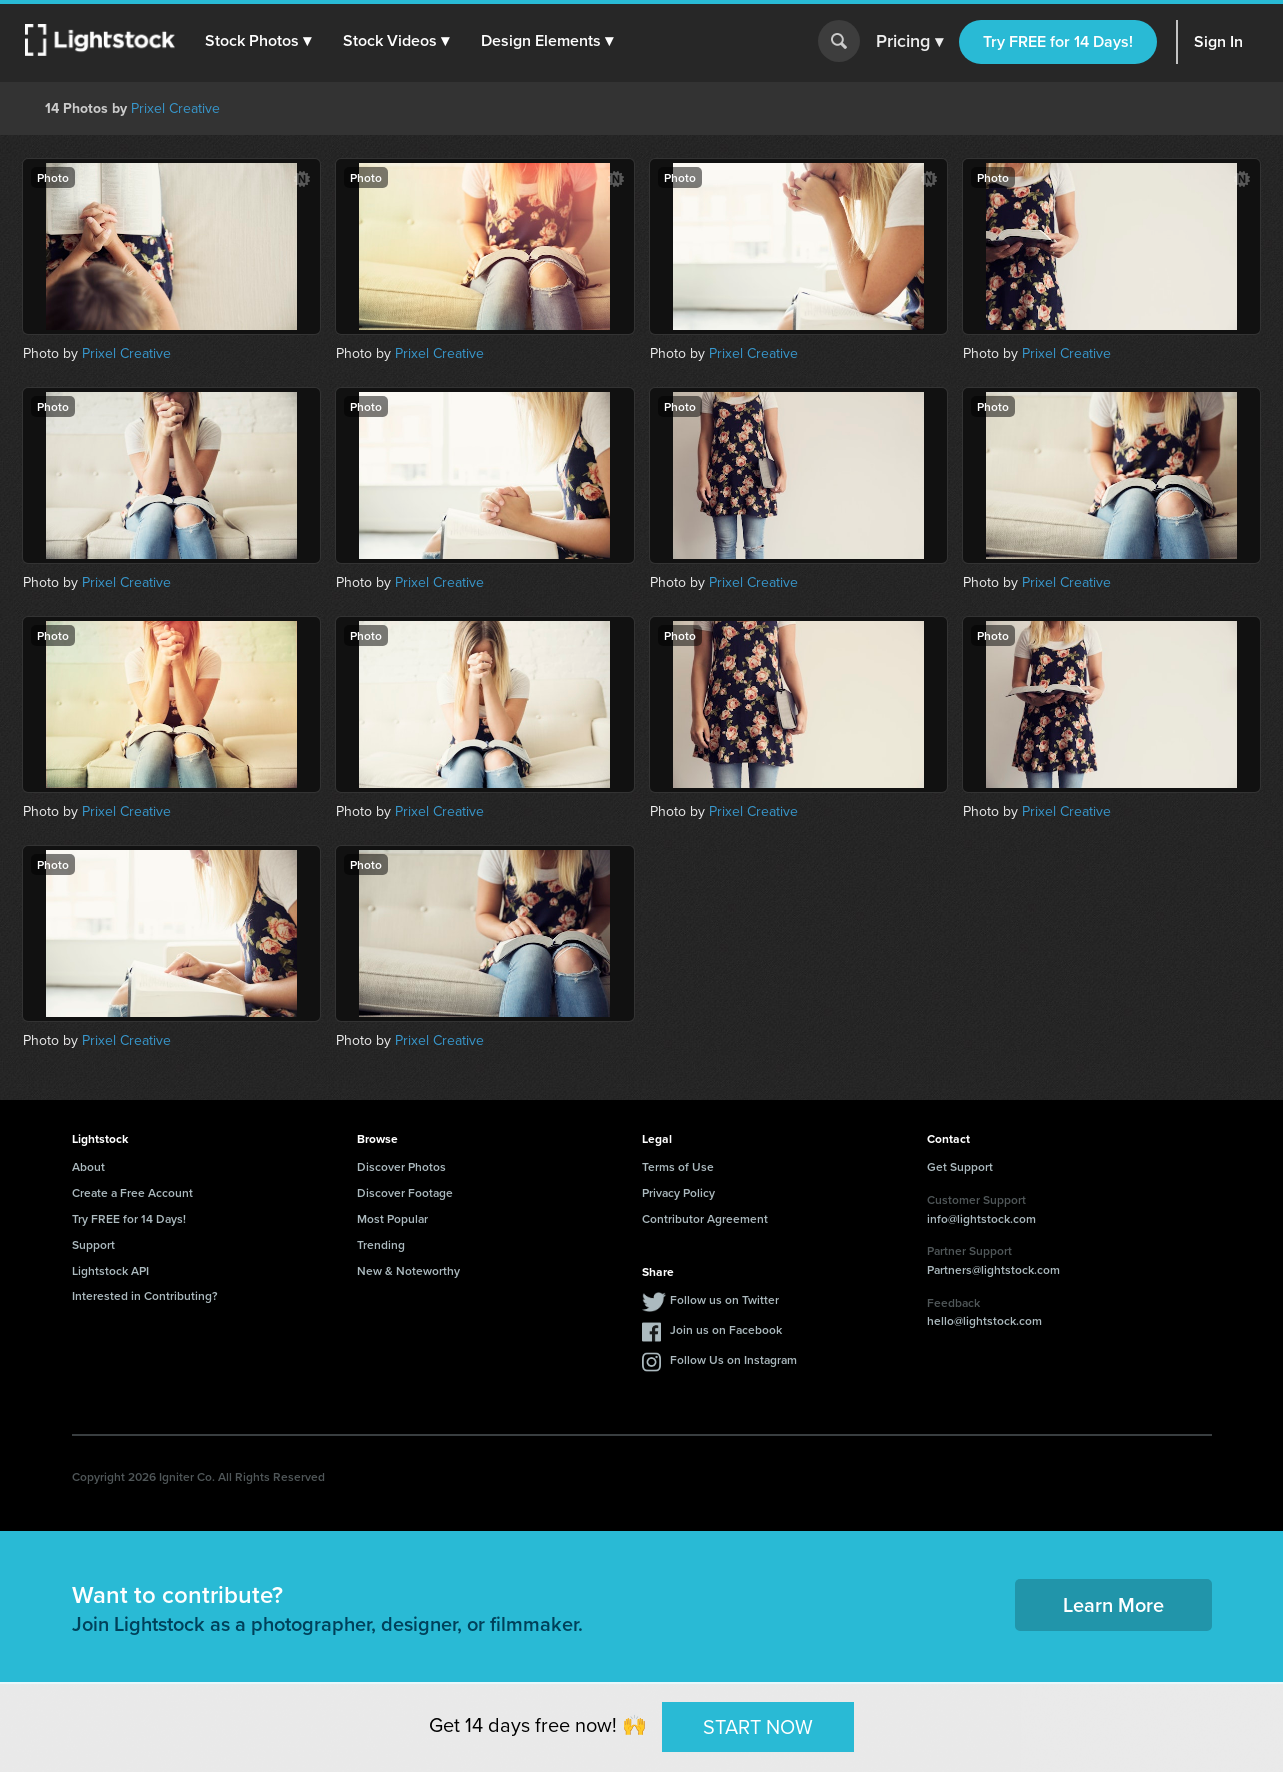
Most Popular (392, 1218)
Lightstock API (110, 1270)
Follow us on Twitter (724, 1299)
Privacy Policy (678, 1192)
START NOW (758, 1726)
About (88, 1166)
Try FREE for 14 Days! (1058, 41)
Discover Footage (405, 1192)
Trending (381, 1244)
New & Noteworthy (408, 1270)
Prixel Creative (175, 108)
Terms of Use (678, 1166)
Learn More (1113, 1604)
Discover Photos (401, 1166)
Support (93, 1244)
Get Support (960, 1166)
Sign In (1218, 41)
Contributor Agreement (705, 1218)
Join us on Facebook (726, 1329)
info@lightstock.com (981, 1218)
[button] (259, 41)
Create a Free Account (132, 1192)
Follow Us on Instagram (733, 1359)
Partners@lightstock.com (993, 1269)
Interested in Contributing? (145, 1295)
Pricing (909, 42)
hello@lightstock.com (984, 1320)
